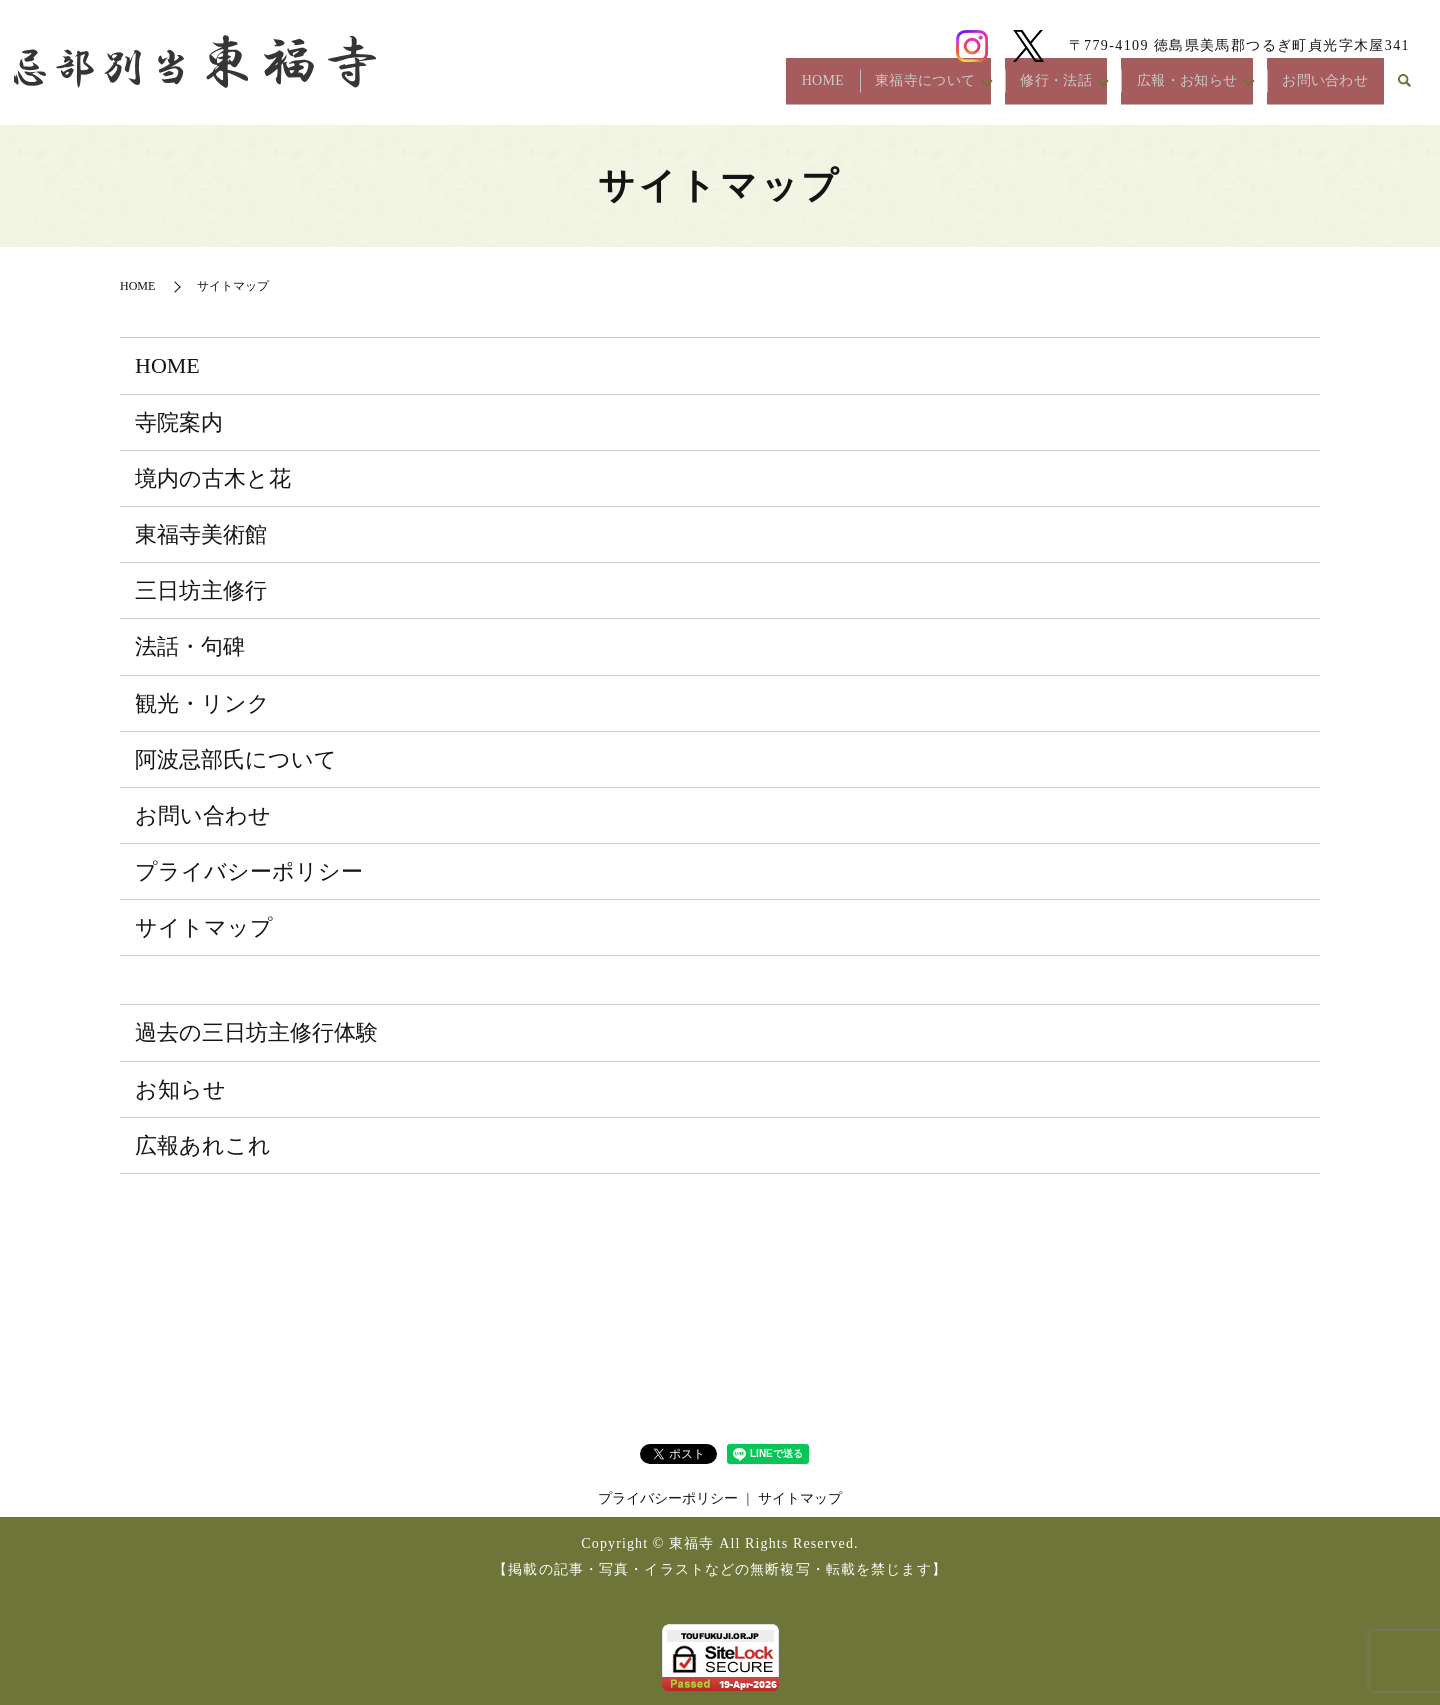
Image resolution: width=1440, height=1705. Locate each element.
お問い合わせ (1316, 88)
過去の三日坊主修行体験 (256, 1032)
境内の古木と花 (213, 478)
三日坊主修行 (201, 590)
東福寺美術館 (201, 534)
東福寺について (864, 88)
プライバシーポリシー (249, 871)
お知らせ (180, 1089)
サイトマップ (204, 927)
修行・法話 (1011, 88)
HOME (743, 88)
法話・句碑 (190, 646)
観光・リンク (202, 703)
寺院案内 (179, 422)
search (1405, 89)
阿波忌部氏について (236, 759)
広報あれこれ (203, 1145)
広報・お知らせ (1160, 88)
